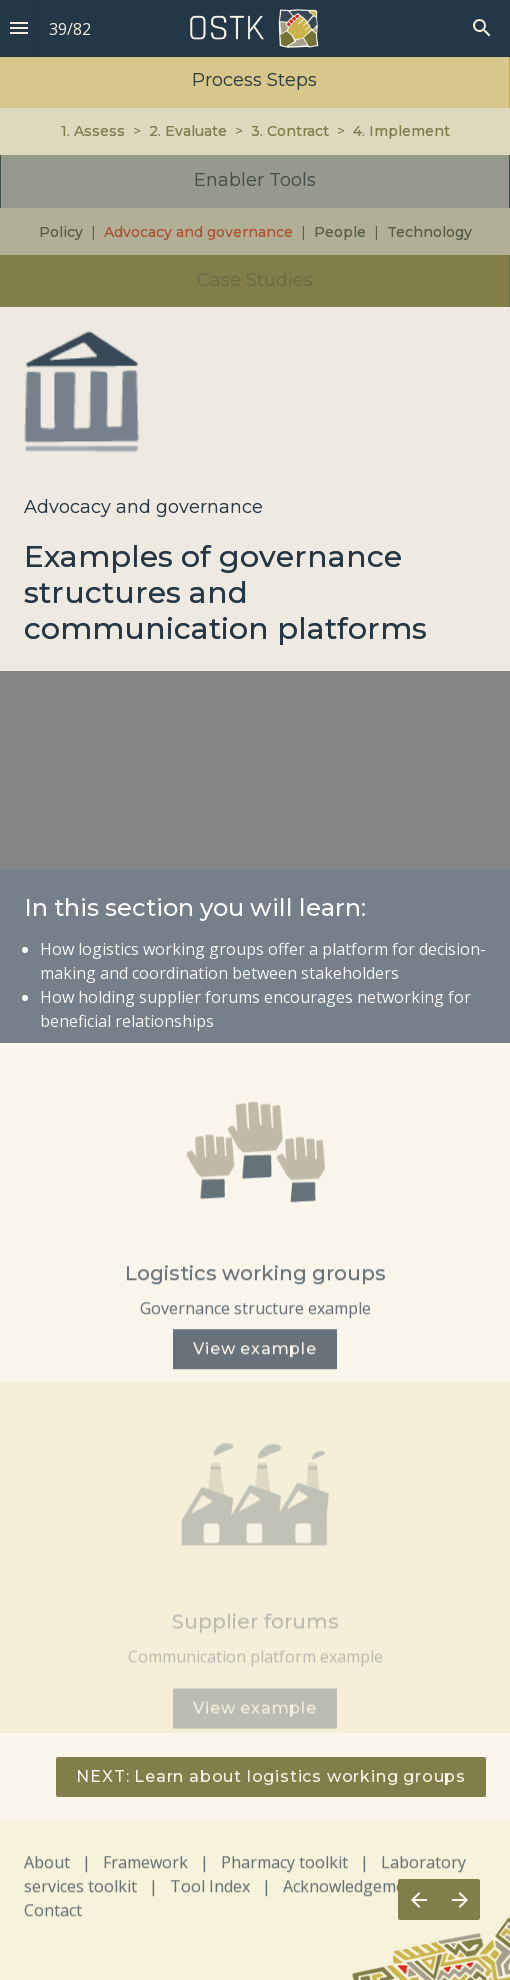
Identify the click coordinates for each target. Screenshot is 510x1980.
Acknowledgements (356, 1893)
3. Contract (290, 131)
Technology (429, 232)
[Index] (19, 28)
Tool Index (210, 1893)
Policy (61, 232)
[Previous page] (418, 1899)
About (47, 1869)
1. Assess (93, 131)
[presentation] (255, 153)
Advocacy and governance (198, 232)
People (338, 232)
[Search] (482, 28)
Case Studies (255, 280)
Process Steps (254, 80)
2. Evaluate (188, 131)
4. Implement (401, 131)
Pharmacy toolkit (284, 1869)
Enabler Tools (255, 180)
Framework (145, 1869)
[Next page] (459, 1899)
